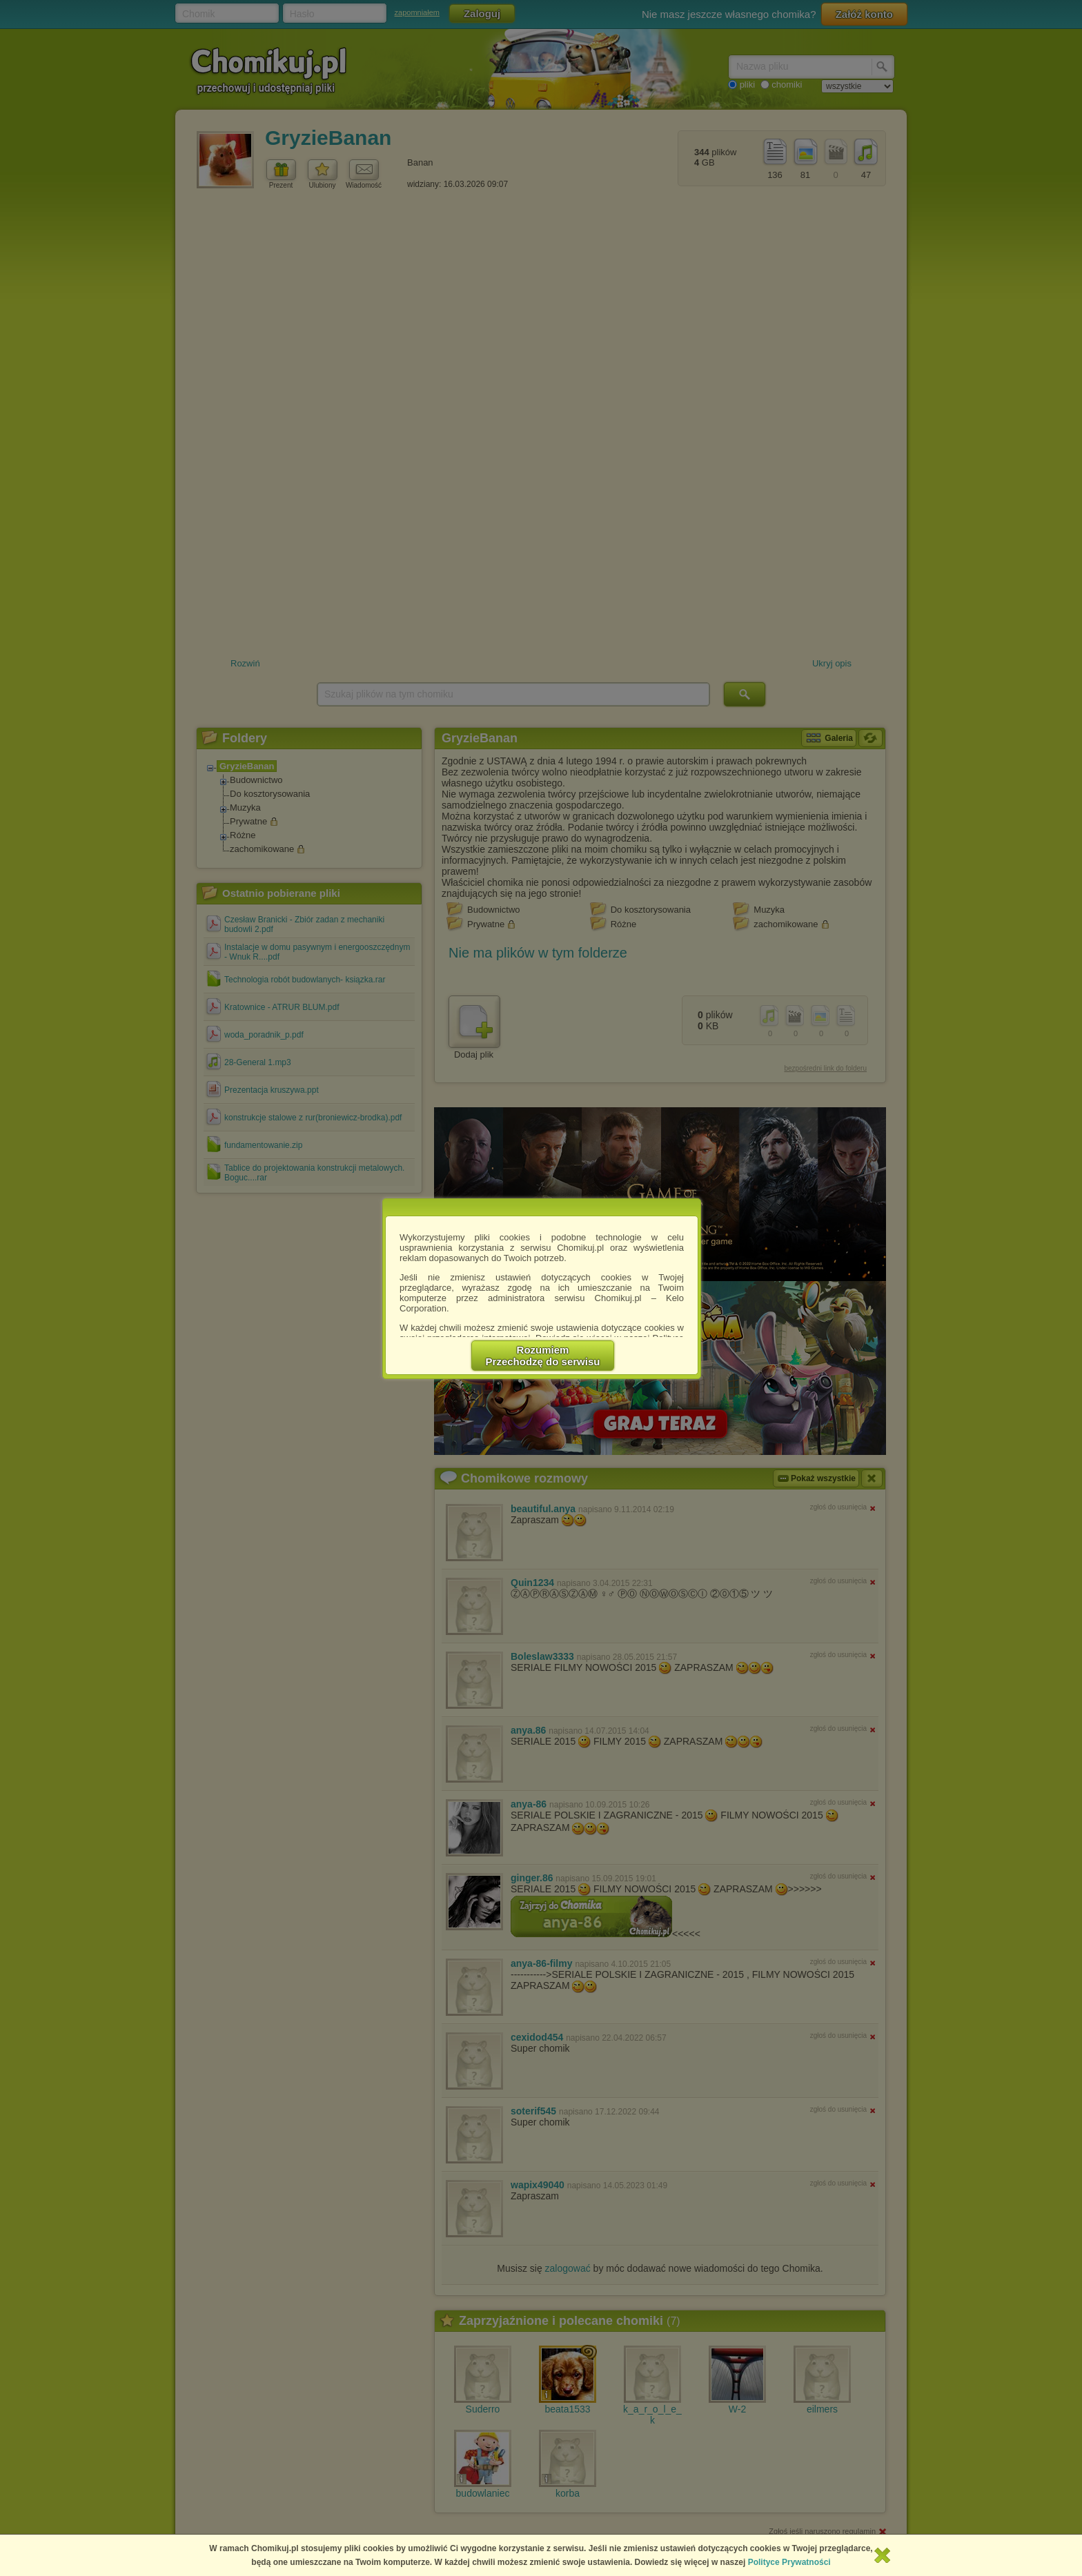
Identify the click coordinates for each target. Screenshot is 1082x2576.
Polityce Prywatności (789, 2562)
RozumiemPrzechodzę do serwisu (543, 1355)
